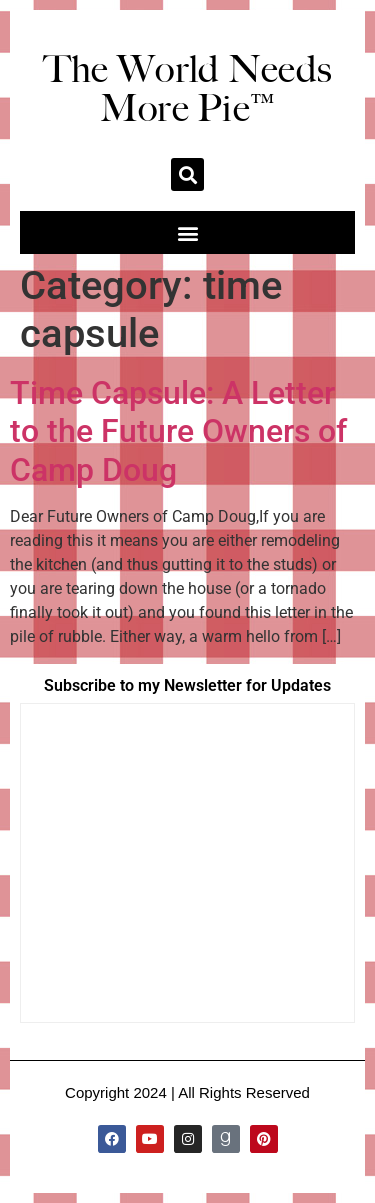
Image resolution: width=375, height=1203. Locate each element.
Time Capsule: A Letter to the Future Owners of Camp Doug (178, 431)
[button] (187, 174)
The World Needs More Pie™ (188, 88)
